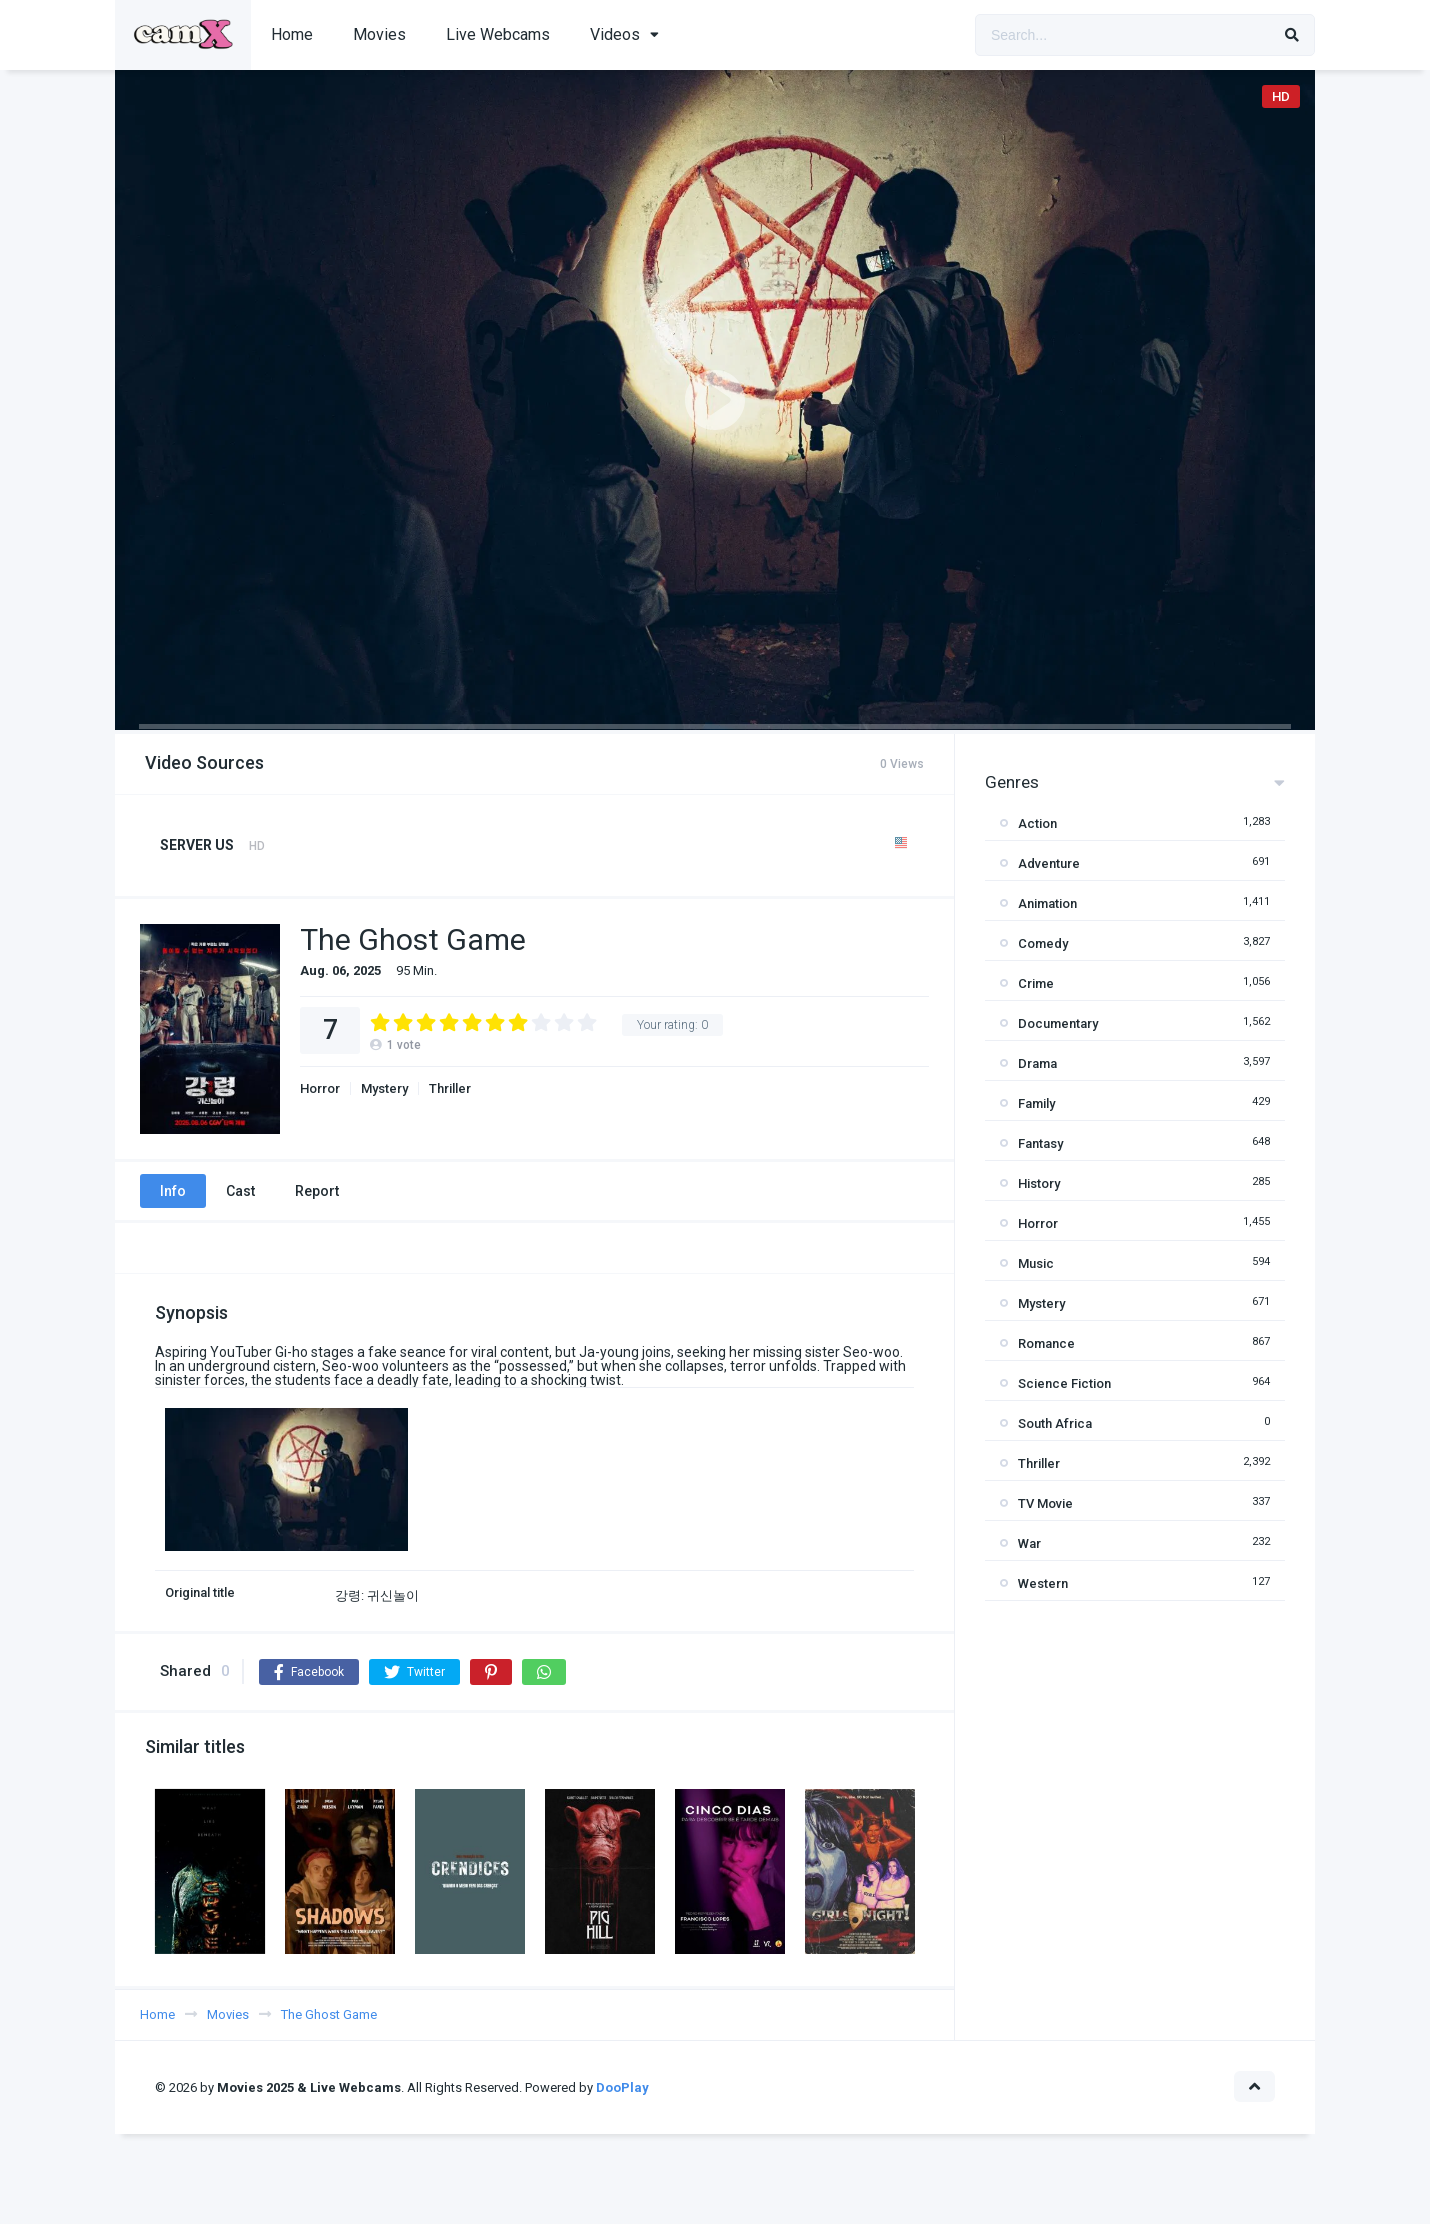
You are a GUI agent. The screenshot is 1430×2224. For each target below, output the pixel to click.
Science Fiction (1064, 1383)
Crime (1036, 983)
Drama (1037, 1063)
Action (1037, 823)
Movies (379, 34)
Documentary (1058, 1023)
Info (173, 1191)
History (1039, 1183)
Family (1036, 1103)
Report (317, 1191)
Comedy (1043, 943)
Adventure (1049, 863)
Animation (1047, 903)
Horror (320, 1088)
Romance (1046, 1343)
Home (292, 34)
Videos (615, 34)
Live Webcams (498, 34)
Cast (240, 1191)
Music (1036, 1263)
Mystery (384, 1088)
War (1029, 1543)
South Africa (1055, 1423)
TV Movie (1045, 1503)
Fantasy (1040, 1143)
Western (1043, 1583)
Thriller (450, 1088)
